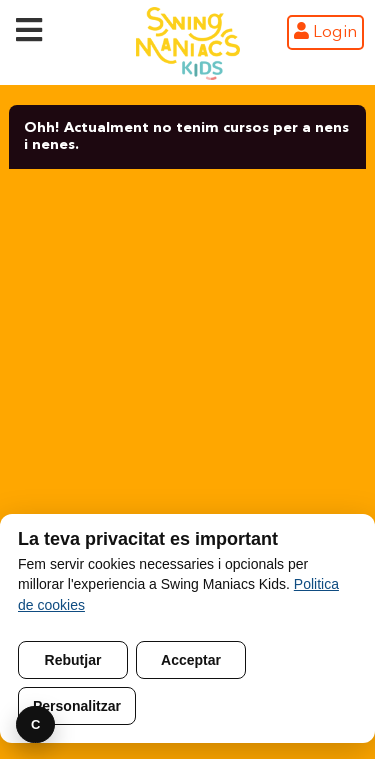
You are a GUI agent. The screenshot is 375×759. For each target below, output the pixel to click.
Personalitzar (77, 706)
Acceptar (191, 660)
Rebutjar (73, 660)
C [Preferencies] (35, 724)
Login (325, 31)
